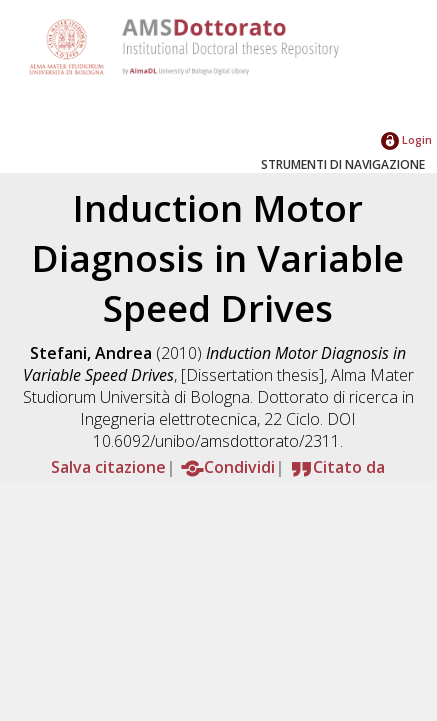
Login (406, 139)
